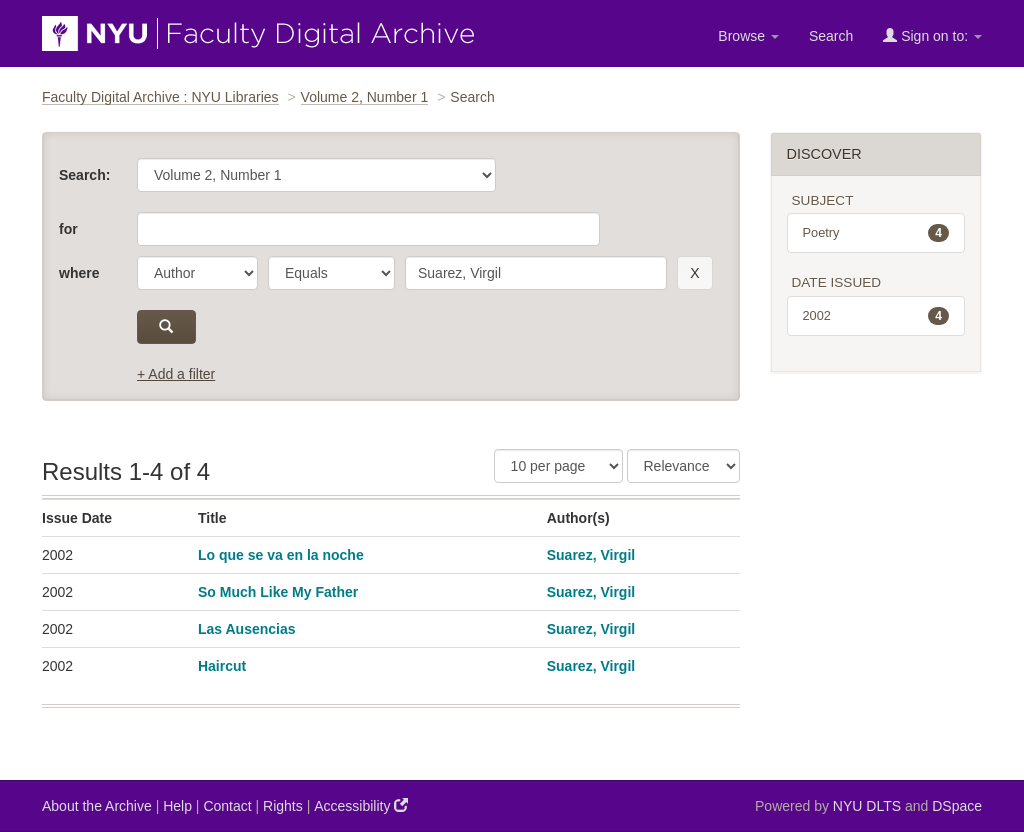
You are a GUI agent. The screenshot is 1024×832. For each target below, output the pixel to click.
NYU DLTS (867, 806)
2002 (876, 316)
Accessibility (361, 805)
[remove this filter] (694, 273)
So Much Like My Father (278, 592)
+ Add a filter (176, 374)
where (79, 273)
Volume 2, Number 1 (365, 97)
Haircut (222, 666)
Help (177, 806)
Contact (227, 806)
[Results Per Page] (558, 466)
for (68, 229)
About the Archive (97, 806)
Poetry (876, 233)
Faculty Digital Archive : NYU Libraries (160, 97)
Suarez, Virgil (591, 555)
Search (831, 36)
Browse (748, 36)
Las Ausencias (247, 629)
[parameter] (197, 273)
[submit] (166, 327)
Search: (84, 175)
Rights (283, 806)
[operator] (331, 273)
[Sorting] (683, 466)
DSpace (957, 806)
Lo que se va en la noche (281, 555)
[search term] (536, 273)
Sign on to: (932, 35)
